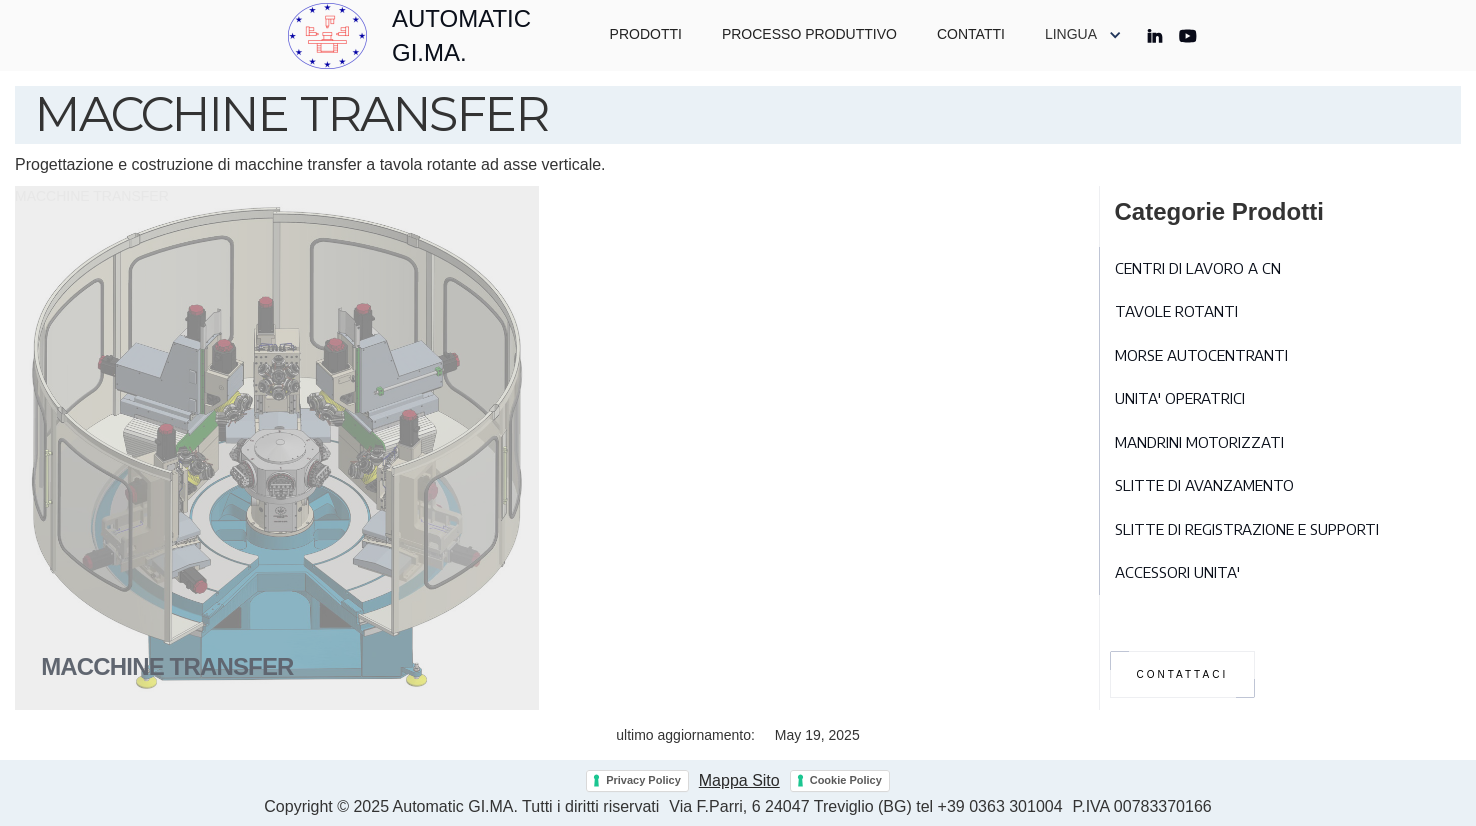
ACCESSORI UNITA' (1177, 572)
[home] (429, 35)
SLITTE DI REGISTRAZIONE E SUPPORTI (1247, 529)
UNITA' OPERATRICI (1180, 398)
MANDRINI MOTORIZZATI (1199, 442)
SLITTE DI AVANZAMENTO (1204, 485)
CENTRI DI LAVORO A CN (1198, 268)
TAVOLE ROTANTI (1176, 311)
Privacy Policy (643, 780)
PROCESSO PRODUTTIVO (809, 34)
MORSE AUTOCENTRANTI (1201, 355)
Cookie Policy (846, 780)
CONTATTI (971, 34)
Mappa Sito (739, 780)
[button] (1083, 35)
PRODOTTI (646, 34)
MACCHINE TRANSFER (92, 196)
